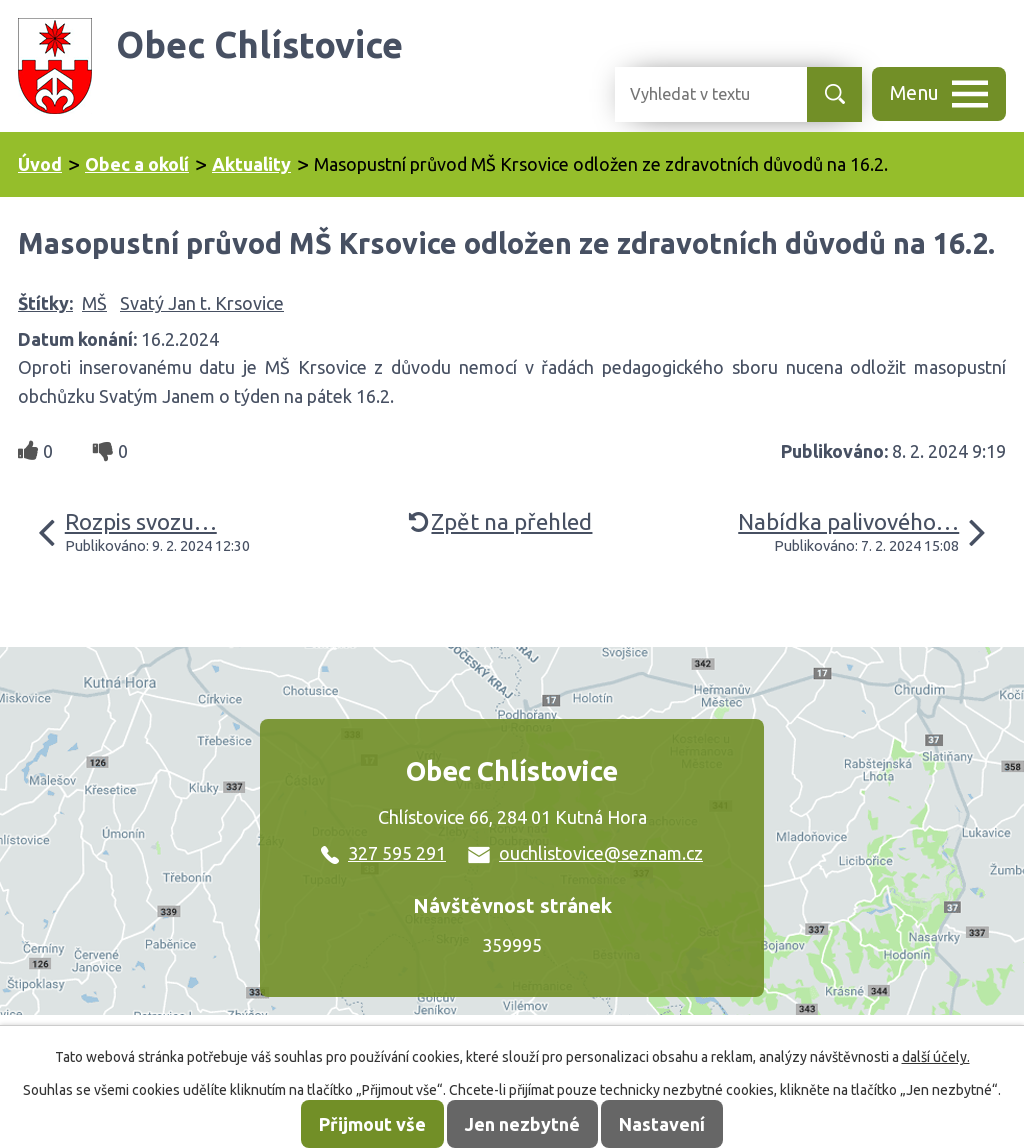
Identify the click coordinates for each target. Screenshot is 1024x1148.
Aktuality (251, 164)
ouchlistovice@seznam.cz (585, 853)
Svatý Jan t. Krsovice (202, 303)
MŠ (94, 303)
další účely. (936, 1057)
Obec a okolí (137, 164)
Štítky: (45, 303)
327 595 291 (383, 853)
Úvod (40, 164)
